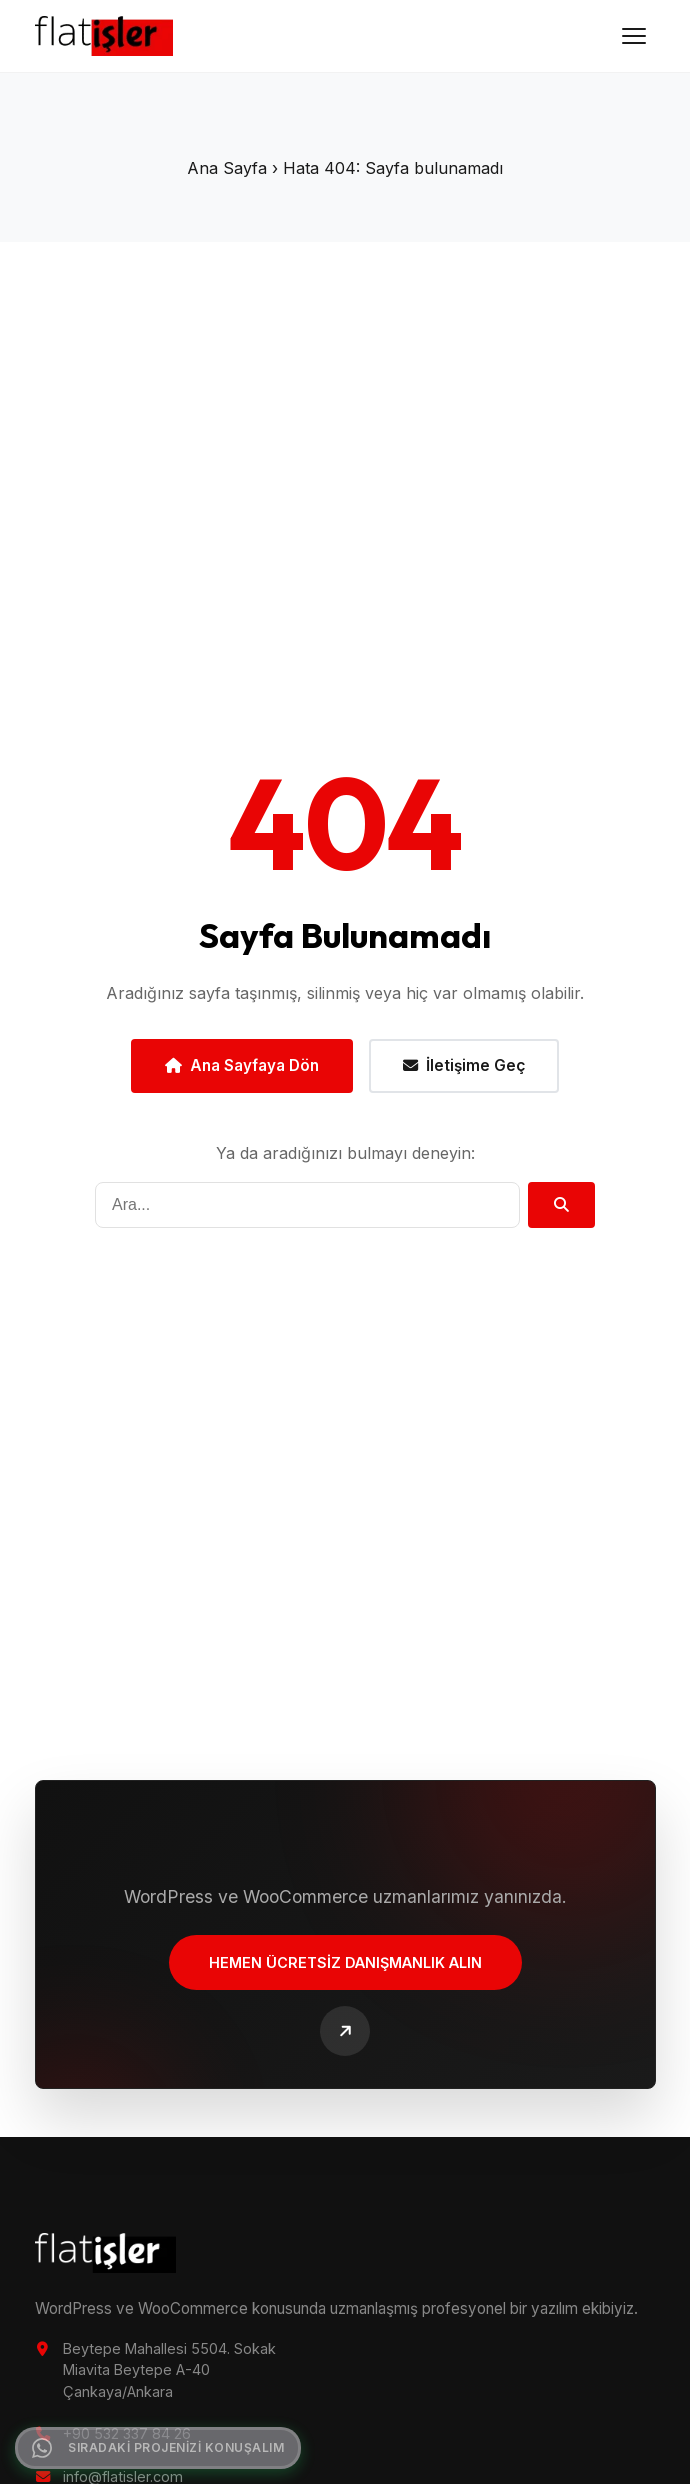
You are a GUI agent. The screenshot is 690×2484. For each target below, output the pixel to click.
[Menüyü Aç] (634, 36)
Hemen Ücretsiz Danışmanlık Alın (345, 1964)
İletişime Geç (464, 1065)
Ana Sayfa (227, 168)
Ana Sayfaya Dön (242, 1065)
